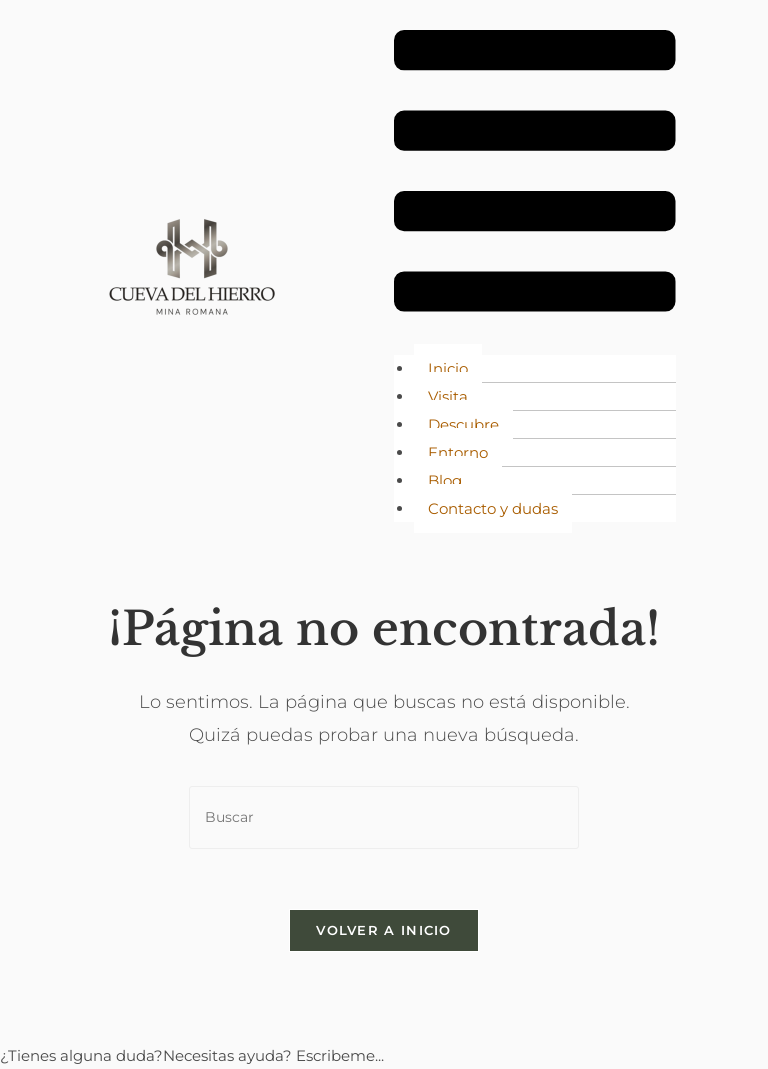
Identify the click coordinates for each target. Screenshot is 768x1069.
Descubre (463, 424)
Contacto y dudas (493, 508)
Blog (445, 480)
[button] (535, 175)
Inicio (448, 368)
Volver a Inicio (384, 930)
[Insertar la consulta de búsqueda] (384, 817)
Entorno (458, 452)
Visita (448, 396)
